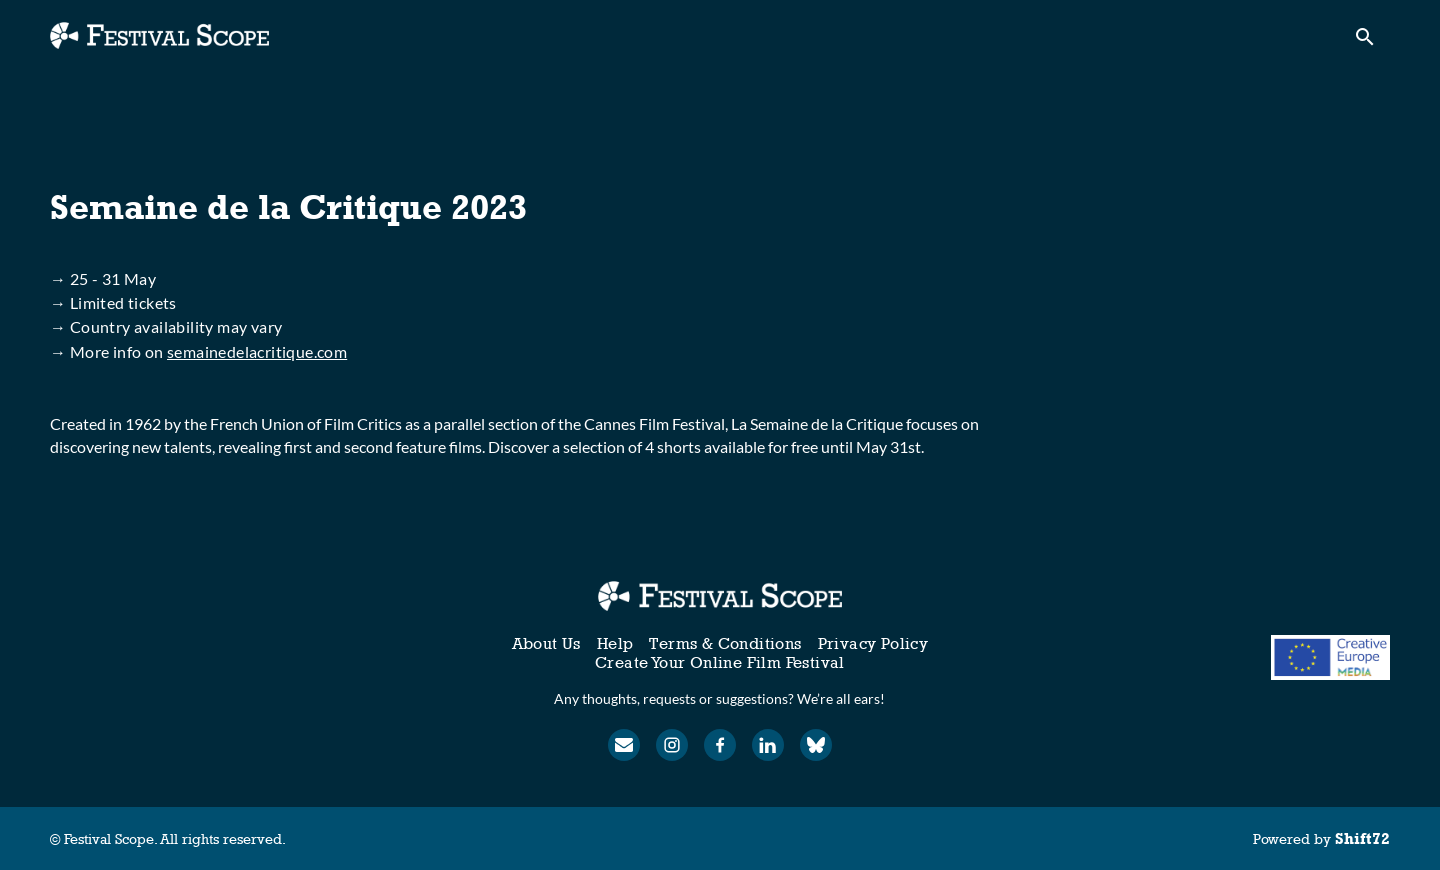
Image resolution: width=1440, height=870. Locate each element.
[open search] (1372, 41)
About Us (546, 643)
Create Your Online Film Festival (720, 662)
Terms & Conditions (725, 643)
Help (615, 643)
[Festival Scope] (719, 596)
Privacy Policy (873, 643)
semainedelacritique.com (257, 351)
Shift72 (1362, 838)
